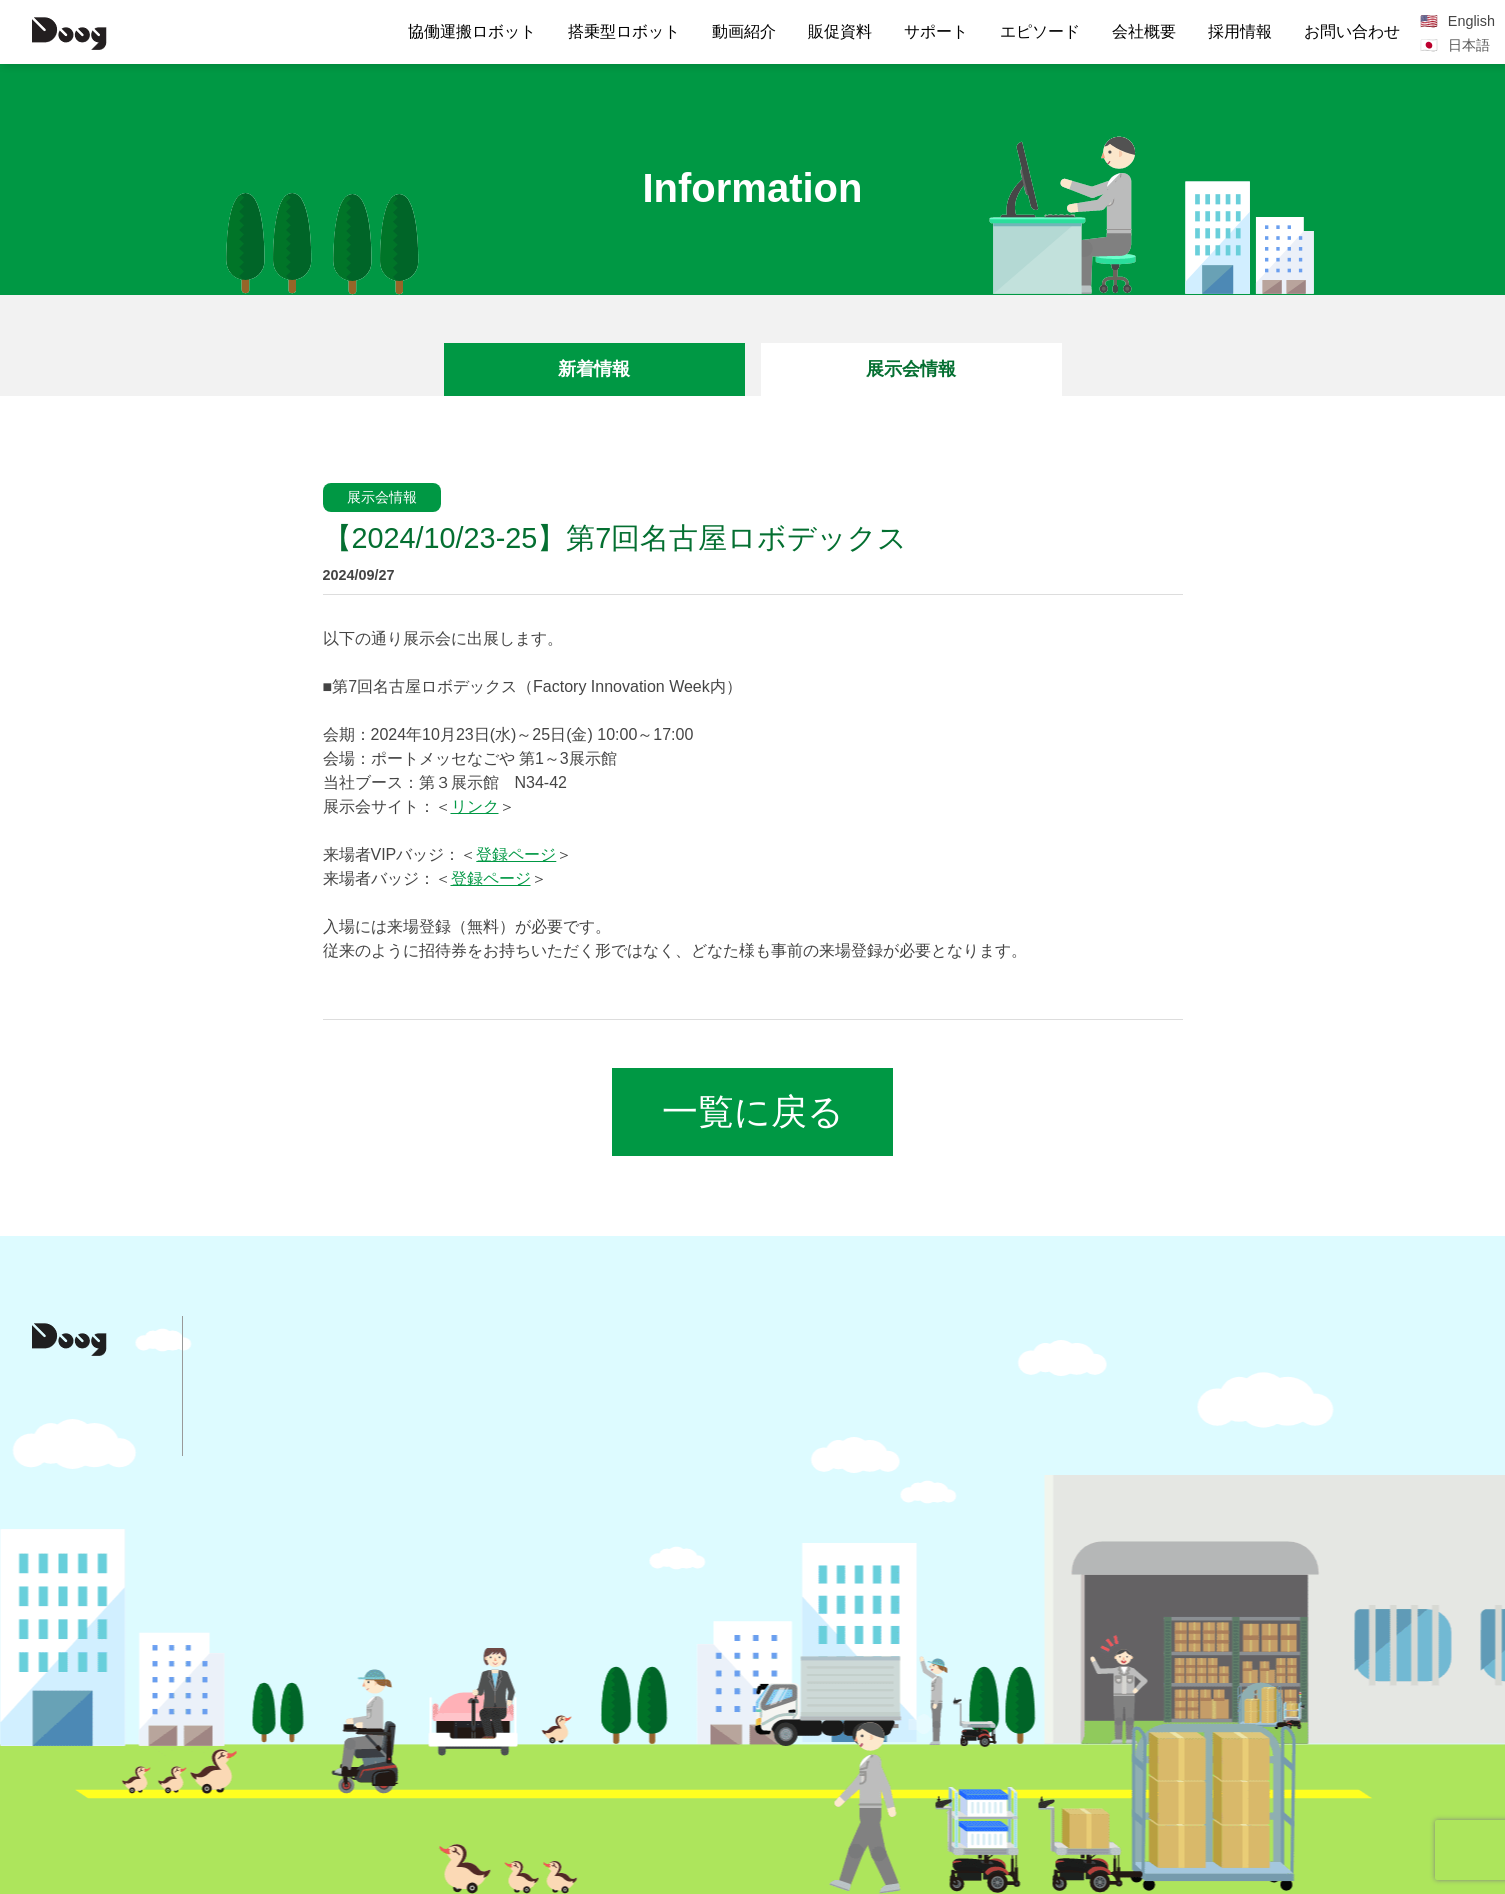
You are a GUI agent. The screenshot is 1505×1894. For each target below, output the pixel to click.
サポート (936, 31)
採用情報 (1240, 31)
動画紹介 (744, 31)
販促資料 (840, 31)
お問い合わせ (1352, 31)
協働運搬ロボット (472, 31)
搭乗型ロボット (624, 31)
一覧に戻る (753, 1111)
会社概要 (1144, 31)
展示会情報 (911, 369)
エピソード (1040, 31)
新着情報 (594, 369)
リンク (475, 806)
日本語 (1469, 45)
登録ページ (516, 854)
